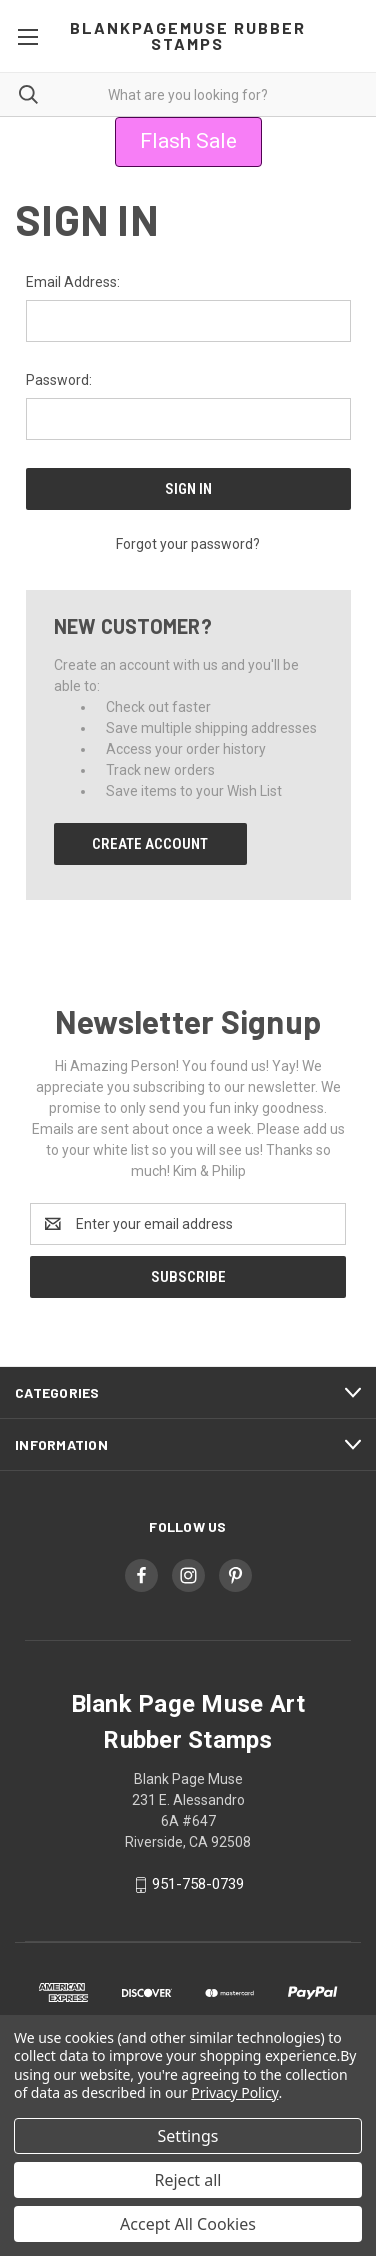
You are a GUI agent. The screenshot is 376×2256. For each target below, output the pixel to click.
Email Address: (73, 282)
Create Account (150, 844)
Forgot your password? (188, 544)
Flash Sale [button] (188, 141)
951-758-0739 (198, 1884)
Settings (188, 2136)
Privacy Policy (234, 2092)
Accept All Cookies (188, 2224)
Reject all (188, 2180)
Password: (59, 380)
